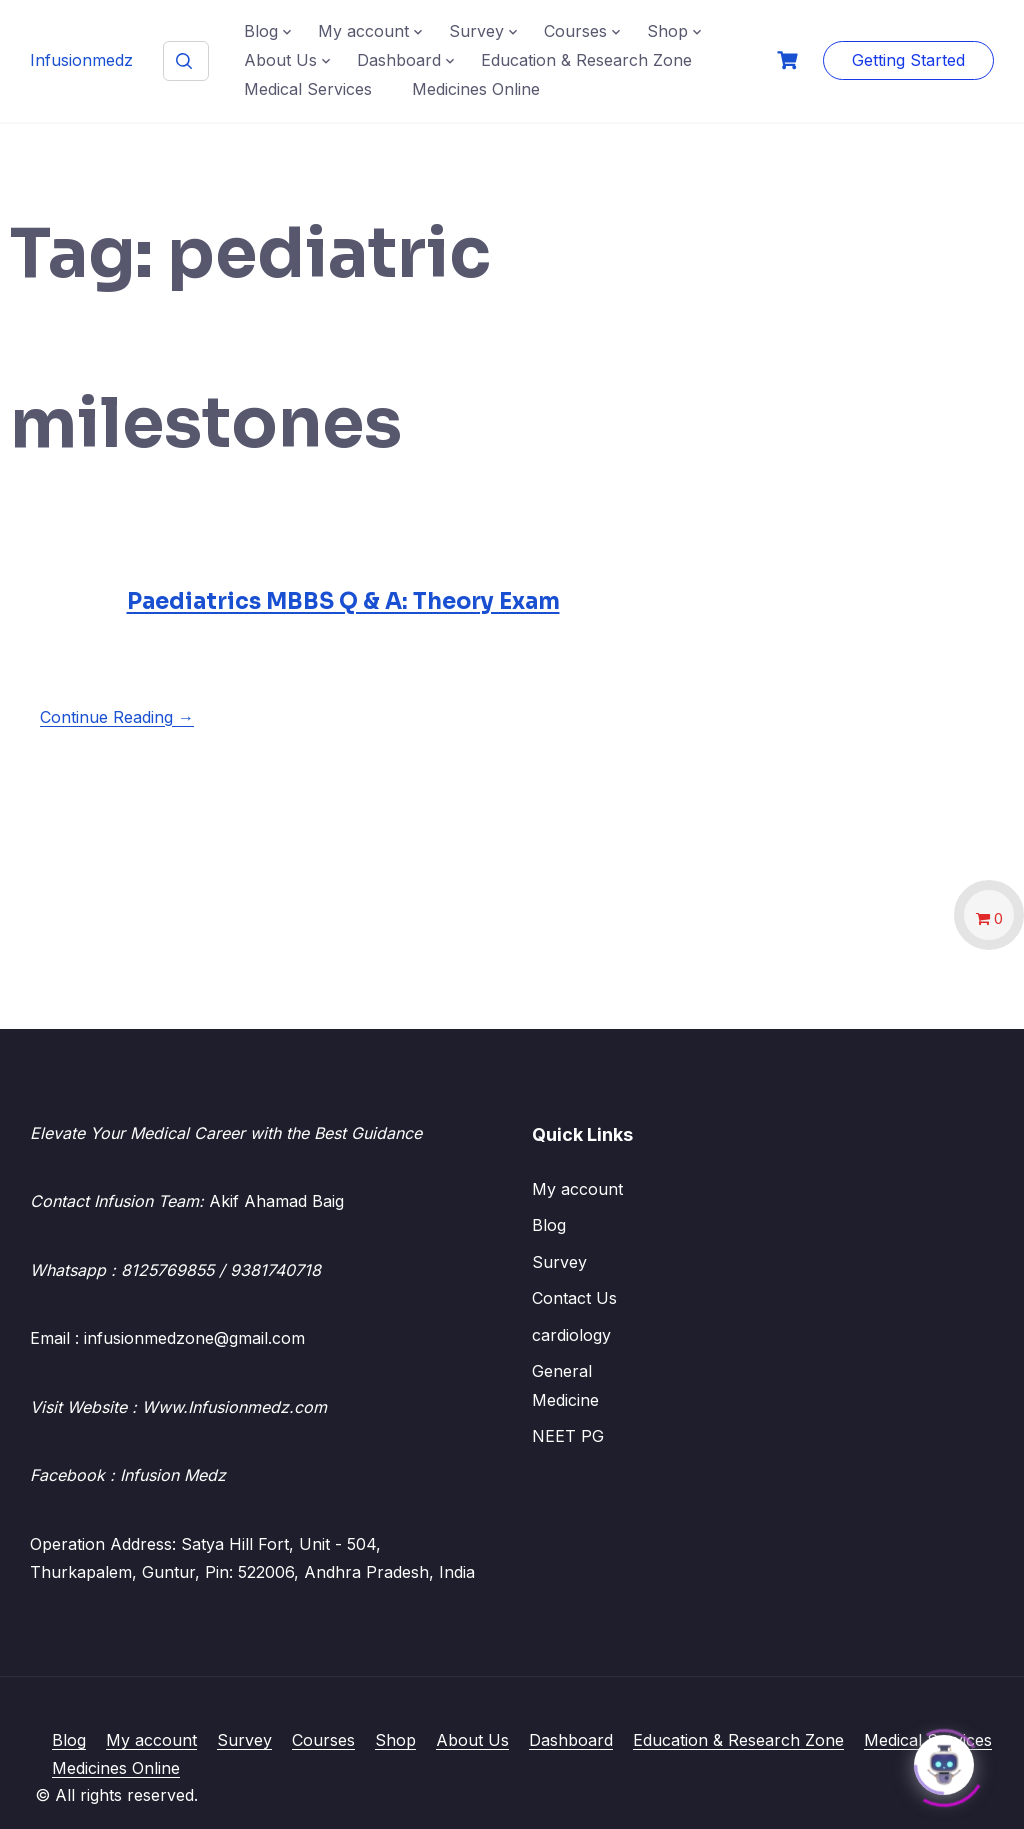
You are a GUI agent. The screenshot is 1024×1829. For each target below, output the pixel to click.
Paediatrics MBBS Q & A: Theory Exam (343, 601)
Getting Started (908, 60)
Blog (261, 31)
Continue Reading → (117, 717)
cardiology (571, 1335)
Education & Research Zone (586, 60)
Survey (476, 31)
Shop (667, 31)
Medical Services (308, 89)
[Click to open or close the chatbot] (944, 1760)
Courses (575, 31)
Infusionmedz (81, 60)
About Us (280, 60)
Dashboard (399, 60)
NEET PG (568, 1436)
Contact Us (574, 1298)
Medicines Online (476, 89)
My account (363, 31)
